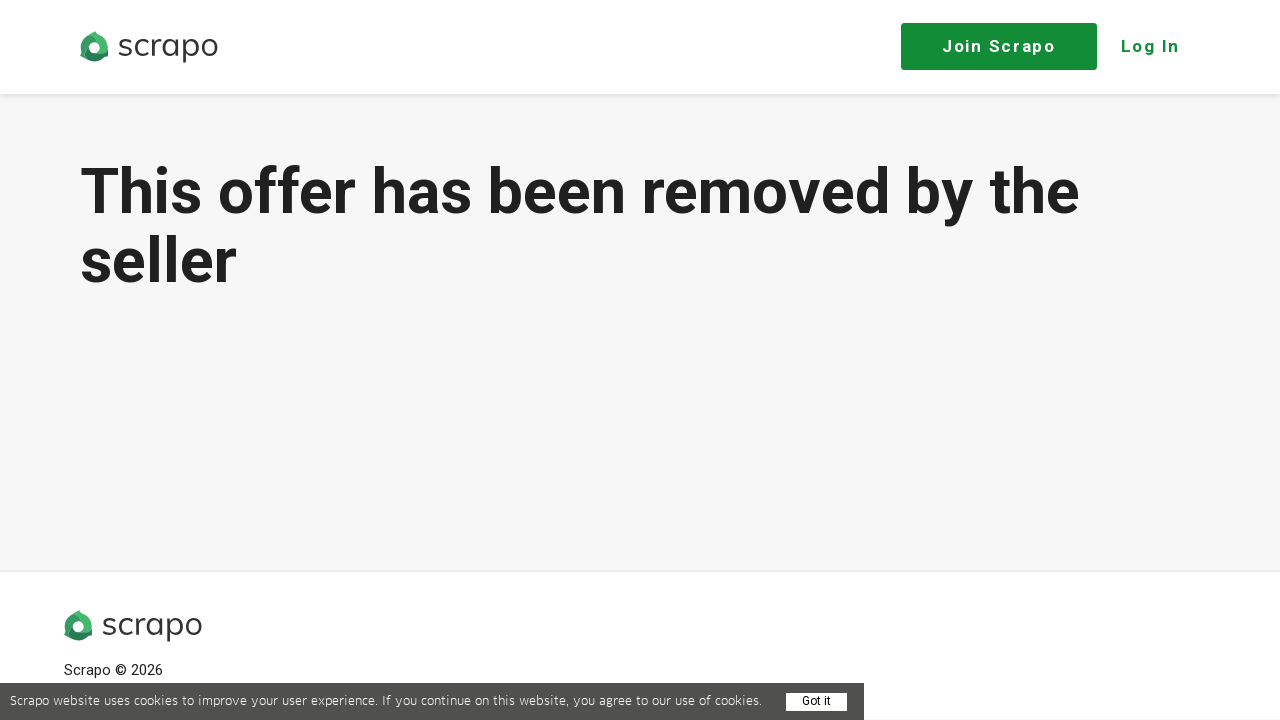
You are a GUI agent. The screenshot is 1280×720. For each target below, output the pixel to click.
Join (999, 46)
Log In (1150, 46)
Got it (816, 701)
